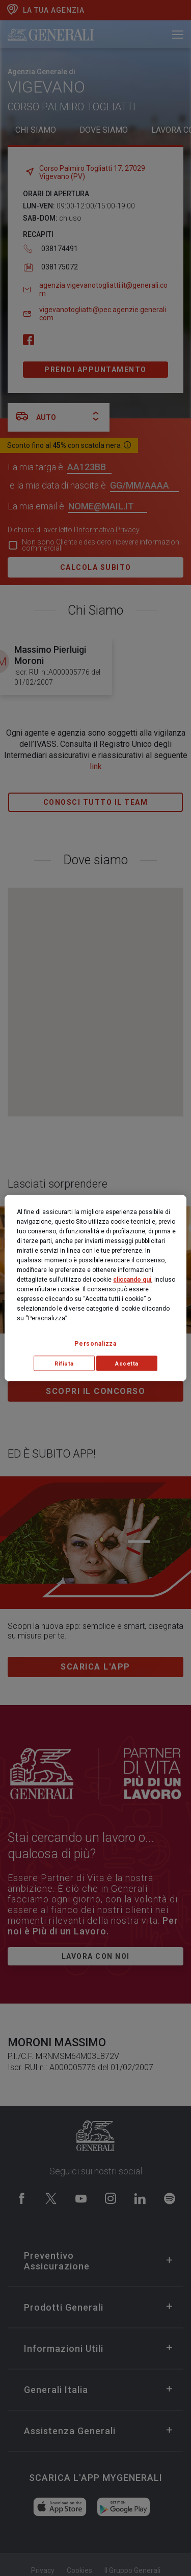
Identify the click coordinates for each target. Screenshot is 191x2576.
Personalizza (95, 1343)
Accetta (127, 1363)
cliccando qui (132, 1279)
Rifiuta (64, 1363)
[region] (95, 1288)
